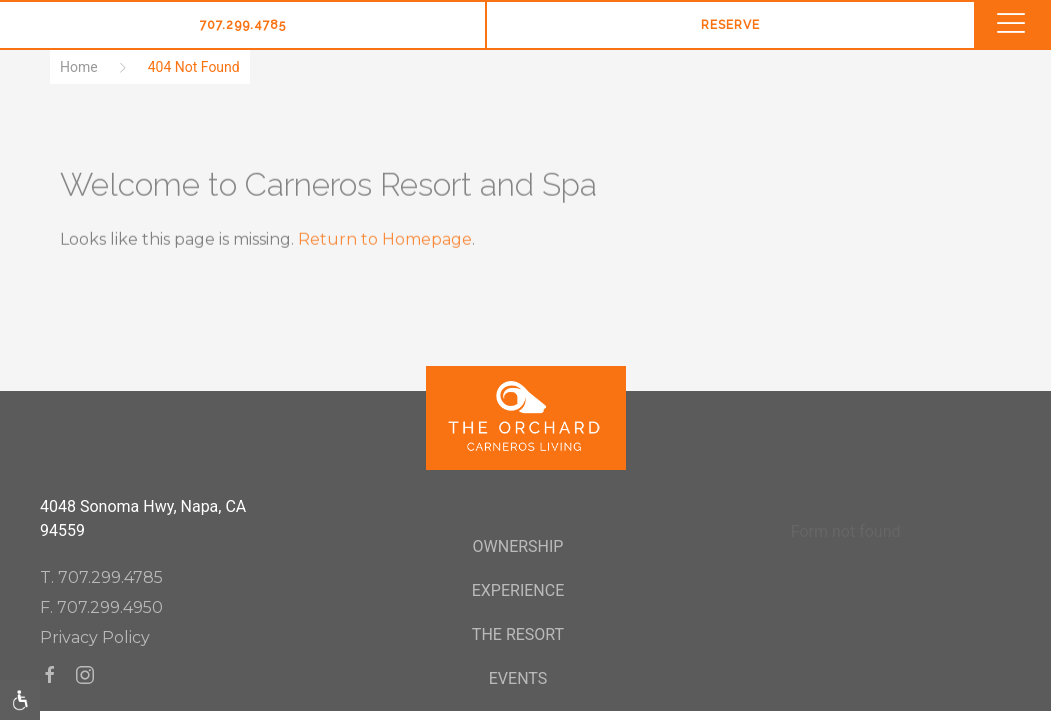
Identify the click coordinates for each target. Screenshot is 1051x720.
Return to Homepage (385, 239)
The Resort (518, 634)
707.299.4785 (243, 25)
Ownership (518, 546)
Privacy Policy (95, 637)
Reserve (730, 25)
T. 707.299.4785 (101, 577)
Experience (518, 590)
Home (79, 67)
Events (518, 678)
